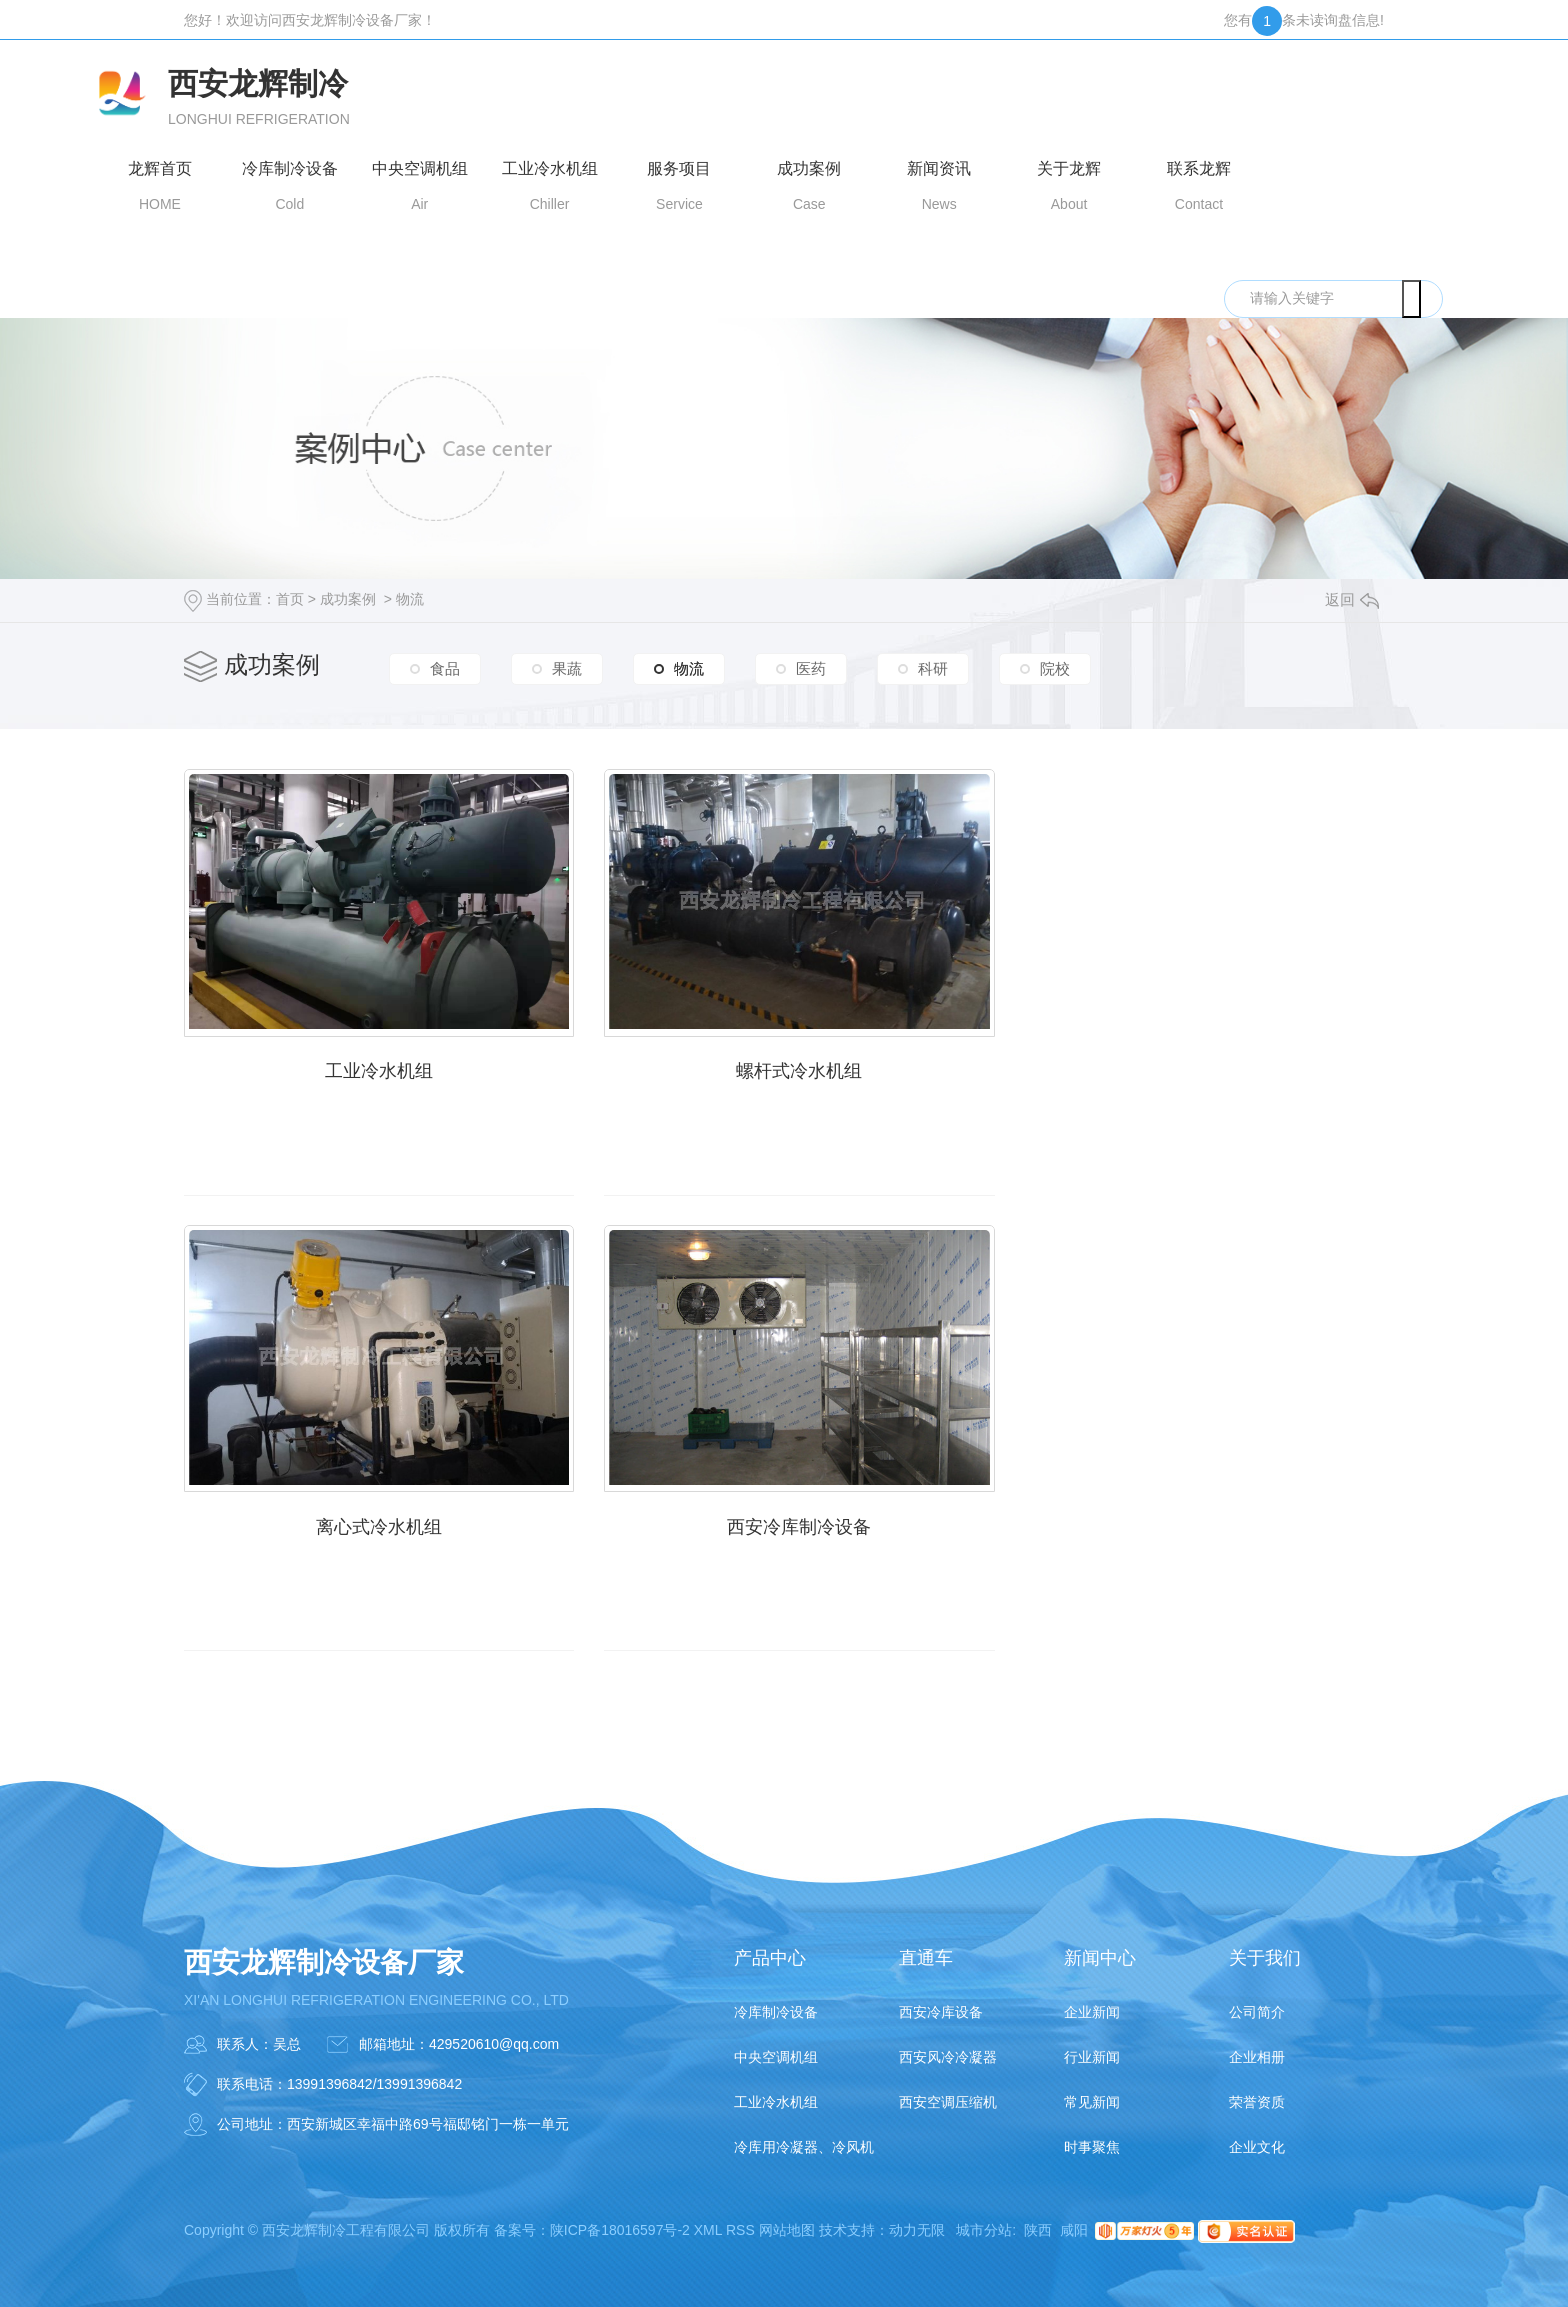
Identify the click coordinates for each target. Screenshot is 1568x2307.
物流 (410, 599)
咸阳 (1074, 2219)
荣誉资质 (1257, 2091)
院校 (1055, 667)
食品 (445, 667)
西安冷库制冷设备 (374, 1515)
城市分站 (984, 2219)
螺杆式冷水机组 (784, 1065)
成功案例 (348, 599)
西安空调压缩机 (948, 2091)
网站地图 (787, 2219)
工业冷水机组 (374, 1065)
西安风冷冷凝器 (948, 2046)
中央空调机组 (776, 2046)
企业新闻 (1092, 2001)
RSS (740, 2219)
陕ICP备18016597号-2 (620, 2219)
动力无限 (917, 2219)
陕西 (1038, 2219)
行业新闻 (1092, 2046)
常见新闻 (1092, 2091)
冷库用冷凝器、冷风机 (804, 2136)
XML (708, 2219)
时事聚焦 (1092, 2136)
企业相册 (1257, 2046)
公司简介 (1257, 2001)
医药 (811, 667)
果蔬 (567, 667)
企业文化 (1257, 2136)
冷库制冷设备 (776, 2001)
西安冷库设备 (941, 2001)
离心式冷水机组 (1194, 1065)
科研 (933, 667)
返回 (1352, 599)
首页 (290, 599)
